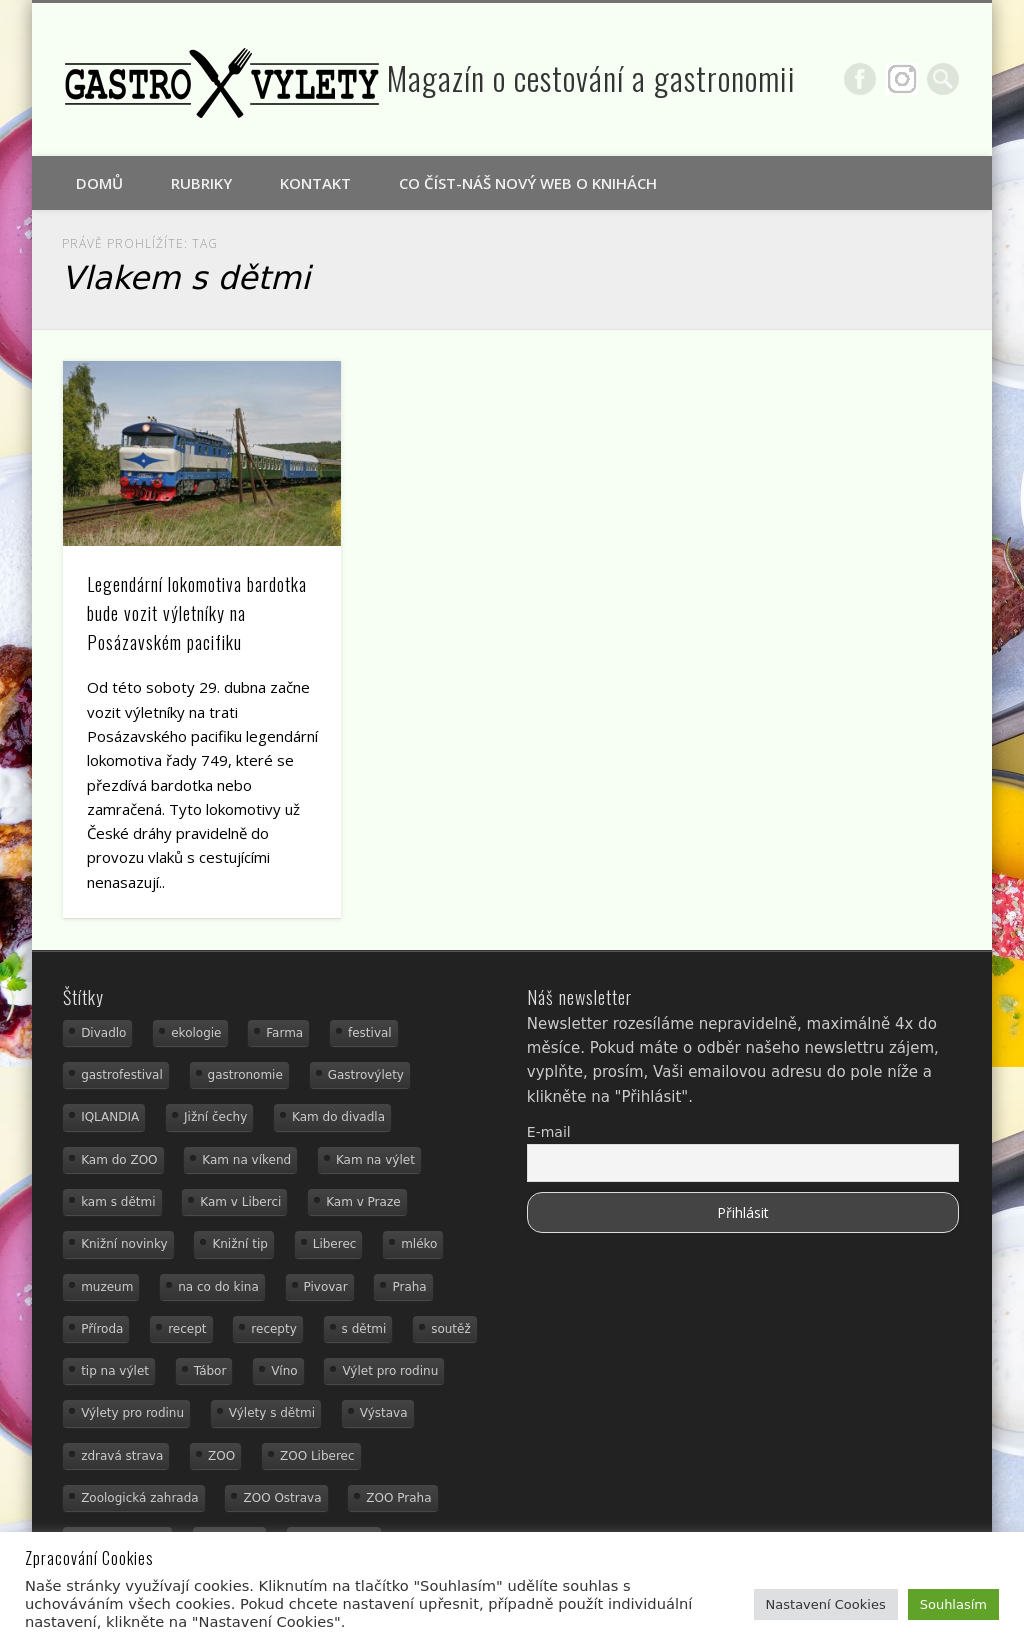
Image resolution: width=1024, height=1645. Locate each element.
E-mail (549, 1132)
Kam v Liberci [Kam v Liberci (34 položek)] (240, 1202)
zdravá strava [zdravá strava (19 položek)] (122, 1456)
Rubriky (201, 183)
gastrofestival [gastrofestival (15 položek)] (122, 1075)
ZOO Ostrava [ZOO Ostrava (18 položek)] (282, 1498)
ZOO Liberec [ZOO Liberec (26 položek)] (317, 1456)
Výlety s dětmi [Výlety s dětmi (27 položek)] (272, 1413)
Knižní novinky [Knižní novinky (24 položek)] (124, 1244)
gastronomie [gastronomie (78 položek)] (245, 1075)
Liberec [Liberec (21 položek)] (335, 1244)
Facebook (860, 79)
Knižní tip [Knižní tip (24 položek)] (240, 1244)
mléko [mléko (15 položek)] (419, 1244)
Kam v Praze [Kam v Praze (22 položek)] (363, 1202)
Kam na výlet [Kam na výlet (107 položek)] (375, 1160)
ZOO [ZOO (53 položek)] (221, 1456)
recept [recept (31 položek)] (187, 1329)
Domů (99, 183)
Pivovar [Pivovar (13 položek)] (326, 1287)
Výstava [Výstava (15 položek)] (384, 1413)
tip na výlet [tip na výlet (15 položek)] (115, 1371)
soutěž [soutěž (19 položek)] (451, 1329)
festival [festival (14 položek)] (370, 1033)
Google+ (902, 79)
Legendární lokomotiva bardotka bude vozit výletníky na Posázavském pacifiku (197, 613)
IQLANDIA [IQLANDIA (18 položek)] (110, 1117)
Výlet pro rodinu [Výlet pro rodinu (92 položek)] (390, 1371)
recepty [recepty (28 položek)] (273, 1329)
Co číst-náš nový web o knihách (528, 183)
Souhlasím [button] (953, 1604)
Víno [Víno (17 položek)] (284, 1371)
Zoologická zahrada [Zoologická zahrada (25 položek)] (140, 1498)
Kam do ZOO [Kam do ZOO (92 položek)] (119, 1160)
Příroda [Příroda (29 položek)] (102, 1329)
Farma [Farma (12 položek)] (284, 1033)
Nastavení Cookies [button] (826, 1604)
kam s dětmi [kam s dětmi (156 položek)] (118, 1202)
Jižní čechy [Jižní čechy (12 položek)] (215, 1117)
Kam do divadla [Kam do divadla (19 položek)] (338, 1117)
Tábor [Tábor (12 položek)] (210, 1371)
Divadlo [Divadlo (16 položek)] (103, 1033)
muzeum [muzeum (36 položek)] (107, 1287)
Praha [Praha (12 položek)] (409, 1287)
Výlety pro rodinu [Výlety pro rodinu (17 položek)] (132, 1413)
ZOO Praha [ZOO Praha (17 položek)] (398, 1498)
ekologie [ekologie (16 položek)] (196, 1033)
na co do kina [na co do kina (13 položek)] (218, 1287)
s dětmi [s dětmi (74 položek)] (364, 1329)
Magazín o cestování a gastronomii (591, 77)
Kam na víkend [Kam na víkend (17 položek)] (246, 1160)
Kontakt (315, 183)
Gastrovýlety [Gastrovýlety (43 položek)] (366, 1075)
